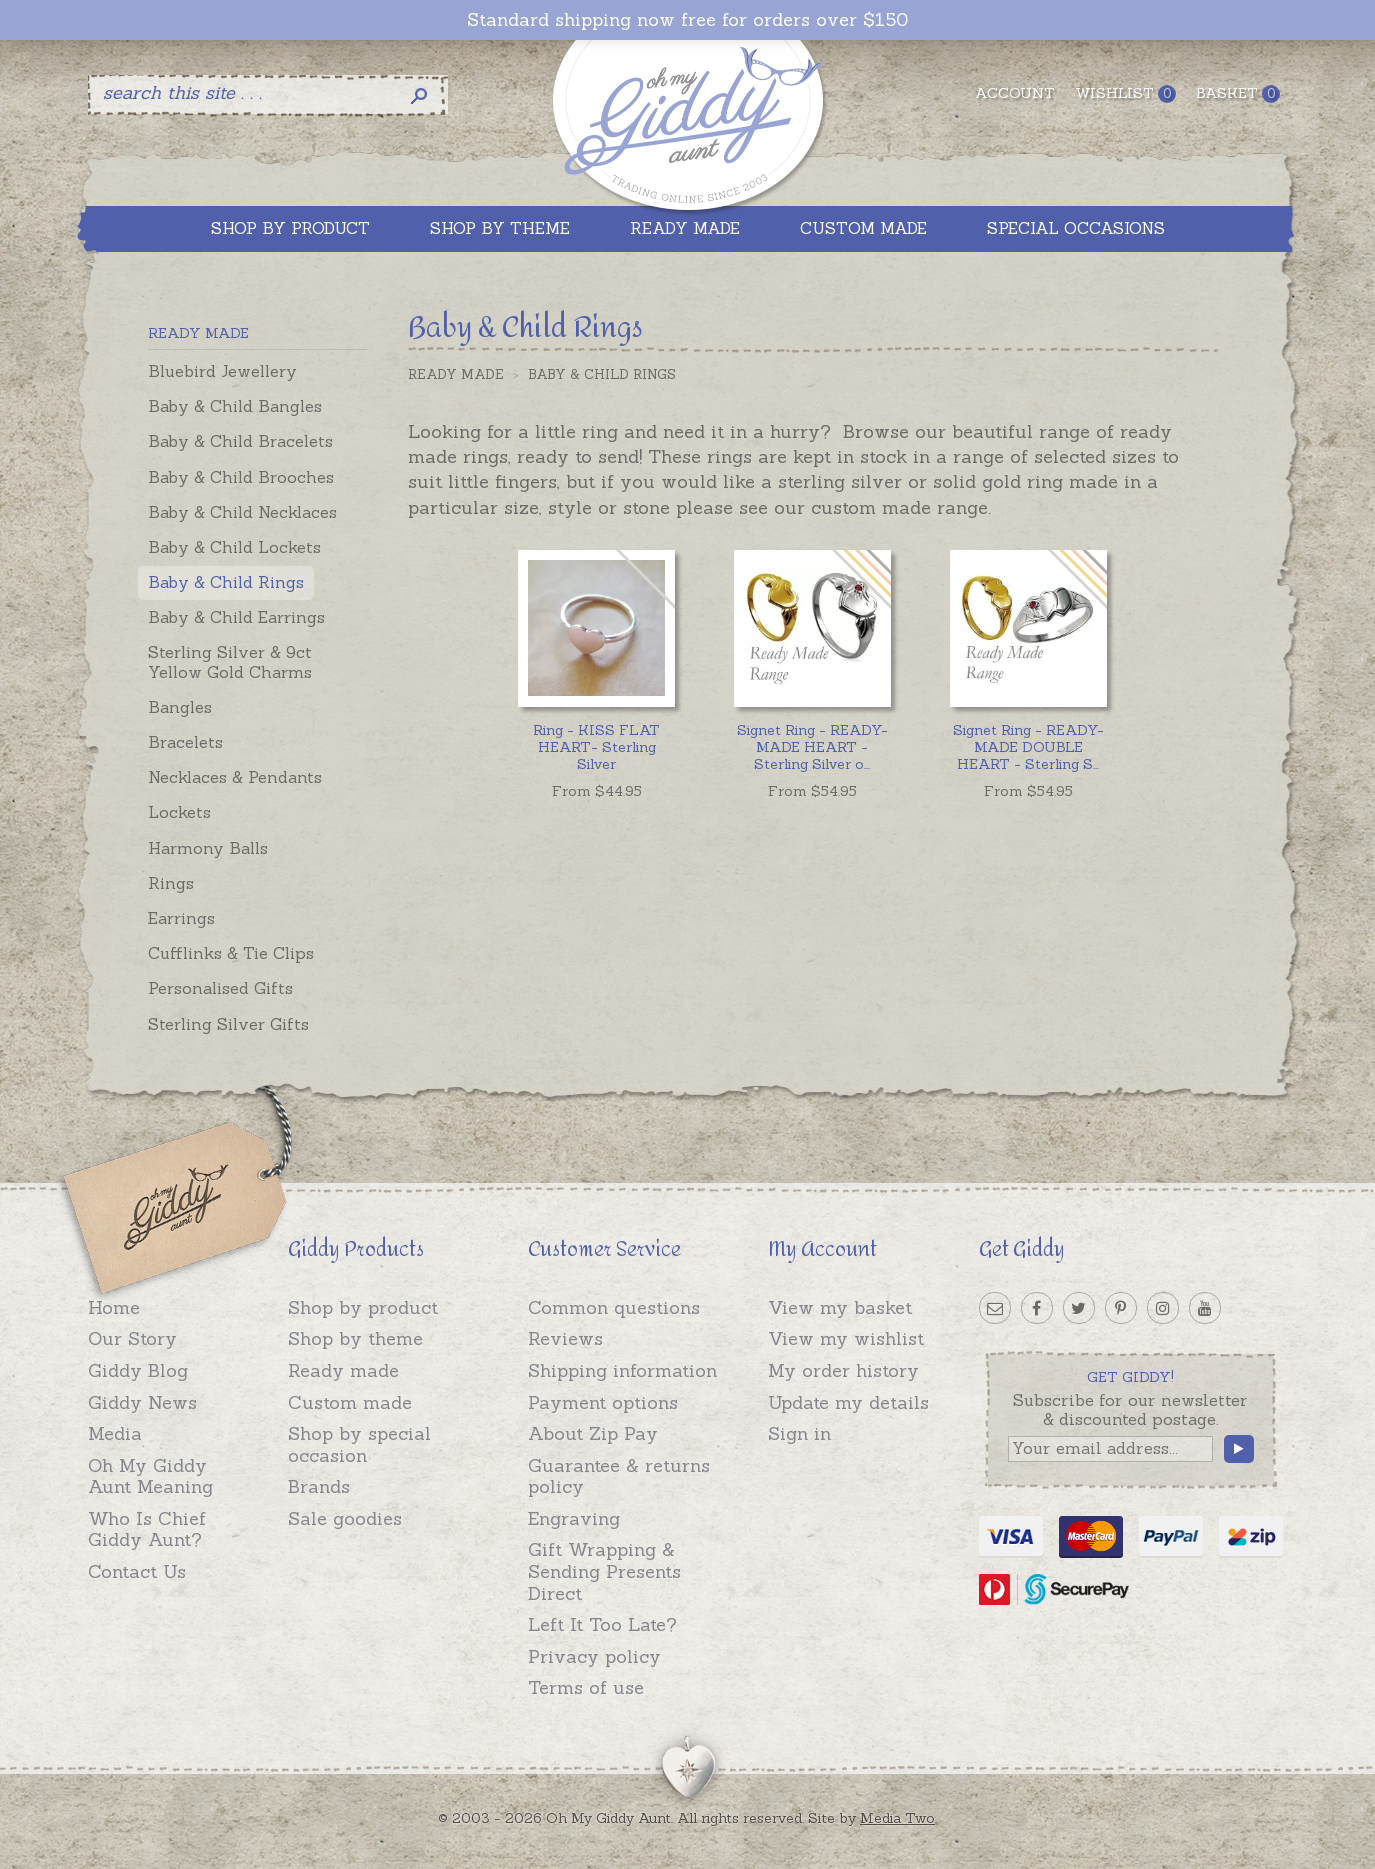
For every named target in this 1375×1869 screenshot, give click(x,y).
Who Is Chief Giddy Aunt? (147, 1529)
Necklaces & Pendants (235, 777)
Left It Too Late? (602, 1624)
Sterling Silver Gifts (228, 1024)
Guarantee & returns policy (619, 1476)
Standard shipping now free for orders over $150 (687, 20)
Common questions (614, 1307)
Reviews (565, 1338)
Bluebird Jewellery (222, 371)
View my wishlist (846, 1338)
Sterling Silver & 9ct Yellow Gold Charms (230, 661)
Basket (1238, 93)
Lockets (179, 812)
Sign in (799, 1433)
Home (114, 1307)
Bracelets (185, 742)
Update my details (848, 1402)
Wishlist (1125, 93)
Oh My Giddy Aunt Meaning (150, 1476)
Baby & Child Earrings (236, 617)
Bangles (180, 707)
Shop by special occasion (359, 1444)
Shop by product (363, 1307)
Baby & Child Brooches (241, 477)
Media (115, 1433)
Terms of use (586, 1687)
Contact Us (137, 1571)
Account (1015, 93)
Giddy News (142, 1402)
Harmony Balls (208, 848)
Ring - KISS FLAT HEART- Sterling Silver (596, 747)
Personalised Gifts (220, 988)
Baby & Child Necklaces (242, 512)
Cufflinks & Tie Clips (231, 953)
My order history (843, 1370)
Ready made (343, 1370)
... (812, 747)
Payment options (603, 1402)
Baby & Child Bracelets (240, 441)
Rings (171, 883)
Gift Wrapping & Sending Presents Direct (604, 1571)
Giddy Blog (138, 1370)
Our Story (132, 1338)
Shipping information (622, 1370)
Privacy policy (594, 1656)
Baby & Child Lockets (234, 547)
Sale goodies (345, 1518)
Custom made (350, 1402)
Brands (319, 1486)
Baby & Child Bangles (235, 406)
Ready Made (456, 374)
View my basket (840, 1307)
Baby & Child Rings (226, 582)
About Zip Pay (593, 1433)
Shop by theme (355, 1338)
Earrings (181, 918)
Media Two (897, 1818)
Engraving (574, 1518)
